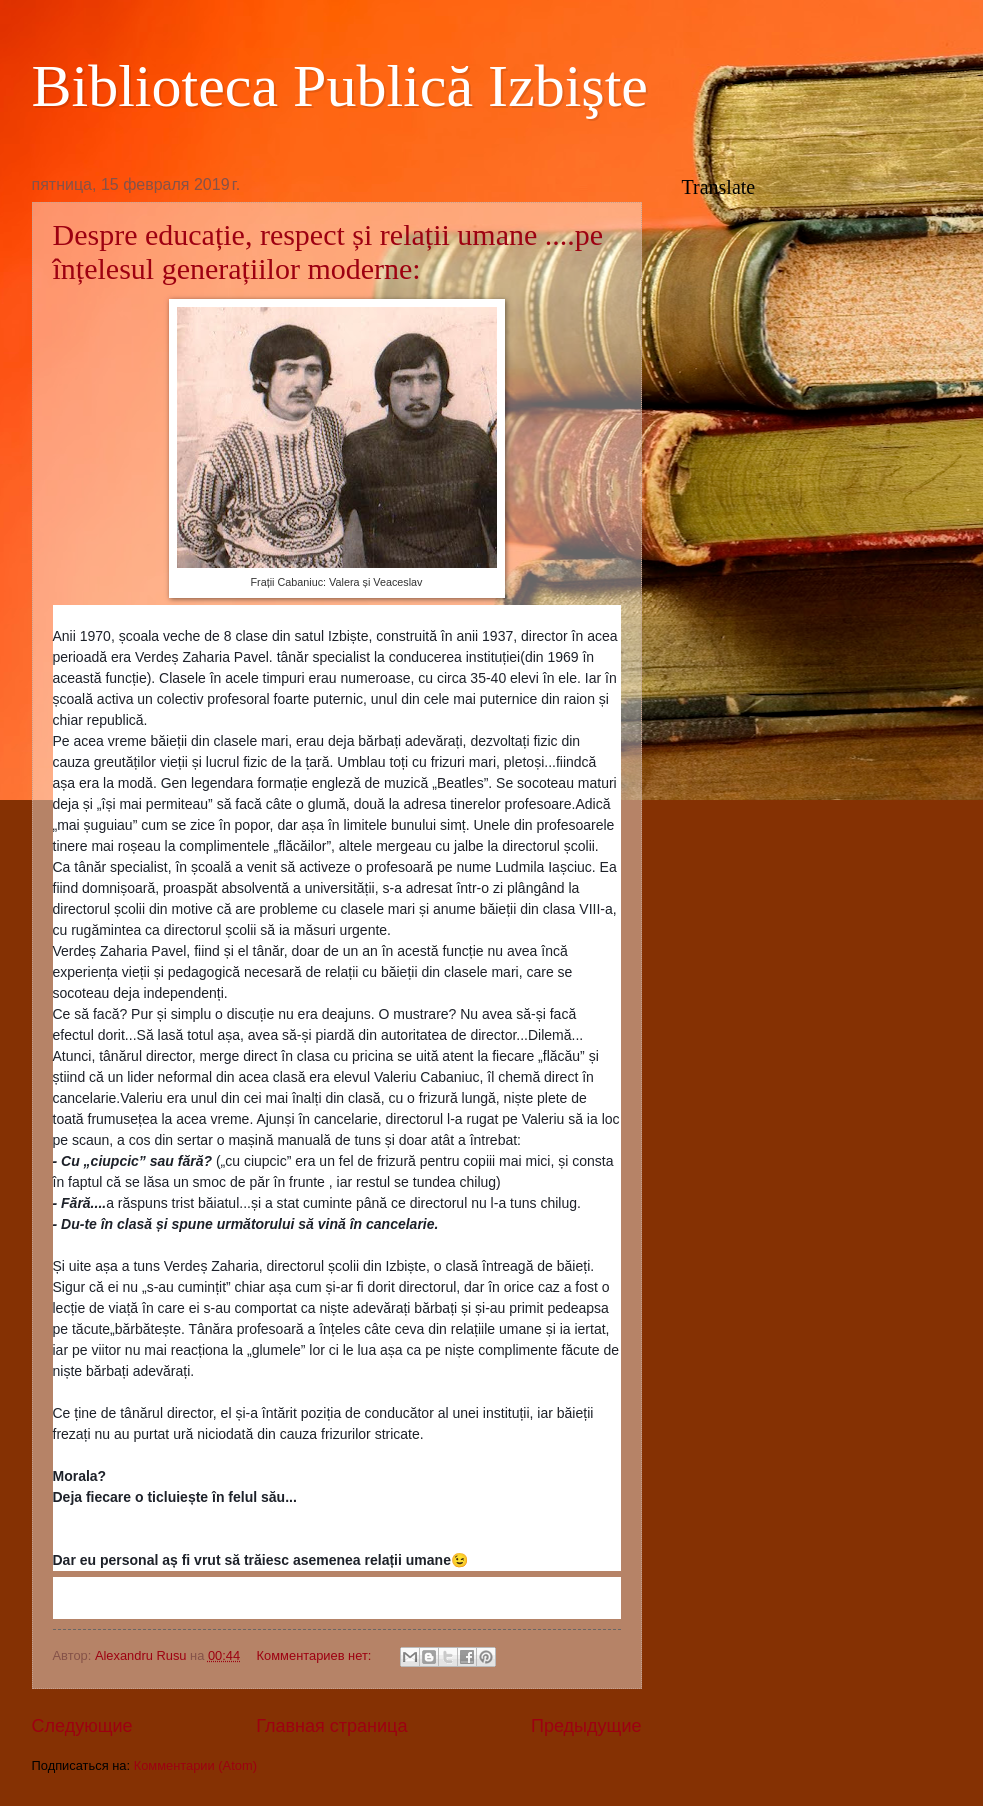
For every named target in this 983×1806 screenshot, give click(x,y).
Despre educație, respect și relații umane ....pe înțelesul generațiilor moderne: (328, 251)
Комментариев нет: (316, 1655)
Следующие (82, 1726)
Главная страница (331, 1726)
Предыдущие (586, 1726)
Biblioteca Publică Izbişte (340, 86)
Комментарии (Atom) (195, 1765)
